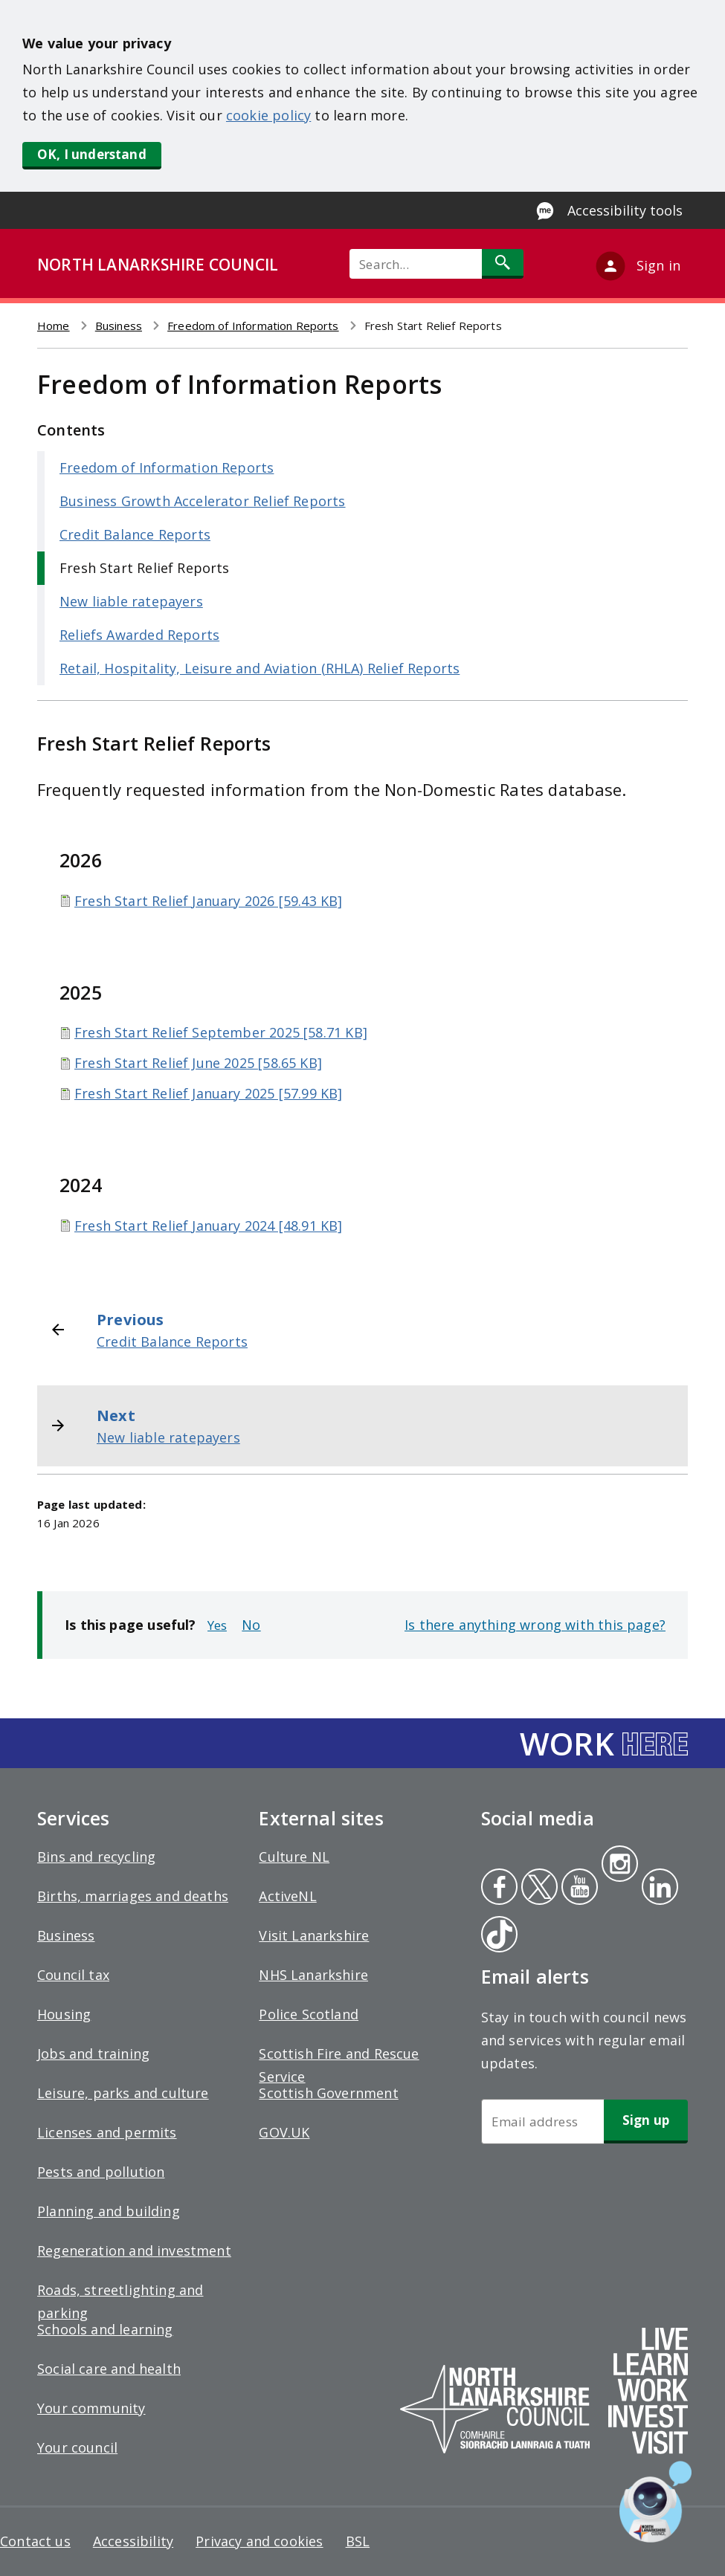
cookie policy (268, 115)
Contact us (35, 2541)
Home (53, 325)
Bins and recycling (96, 1856)
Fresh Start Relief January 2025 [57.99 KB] (208, 1093)
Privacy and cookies (259, 2541)
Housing (64, 2014)
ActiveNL (287, 1896)
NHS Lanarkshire (313, 1975)
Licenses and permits (107, 2132)
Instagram (619, 1865)
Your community (91, 2408)
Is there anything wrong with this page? (535, 1625)
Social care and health (109, 2369)
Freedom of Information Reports (253, 325)
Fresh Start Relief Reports (144, 568)
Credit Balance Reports (134, 534)
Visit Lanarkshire (314, 1935)
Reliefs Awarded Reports (139, 635)
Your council (77, 2447)
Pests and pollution (100, 2172)
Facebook (499, 1888)
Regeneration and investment (134, 2250)
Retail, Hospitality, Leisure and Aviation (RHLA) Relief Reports (259, 668)
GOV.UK (284, 2132)
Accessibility (133, 2541)
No (251, 1625)
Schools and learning (105, 2329)
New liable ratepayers (131, 601)
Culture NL (294, 1856)
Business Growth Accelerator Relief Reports (202, 501)
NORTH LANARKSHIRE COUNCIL (157, 264)
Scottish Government (328, 2093)
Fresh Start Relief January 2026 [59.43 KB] (208, 901)
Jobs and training (93, 2053)
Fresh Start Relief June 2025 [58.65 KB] (198, 1063)
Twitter (537, 1888)
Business (118, 325)
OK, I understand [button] (91, 154)
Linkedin (657, 1888)
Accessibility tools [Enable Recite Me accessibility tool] (625, 210)
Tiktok (496, 1936)
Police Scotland (308, 2014)
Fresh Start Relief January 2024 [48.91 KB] (208, 1225)
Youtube (578, 1888)
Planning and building (108, 2211)
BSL (358, 2541)
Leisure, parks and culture (123, 2093)
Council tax (73, 1975)
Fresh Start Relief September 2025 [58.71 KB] (220, 1032)
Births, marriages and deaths (132, 1896)
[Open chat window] (655, 2502)
